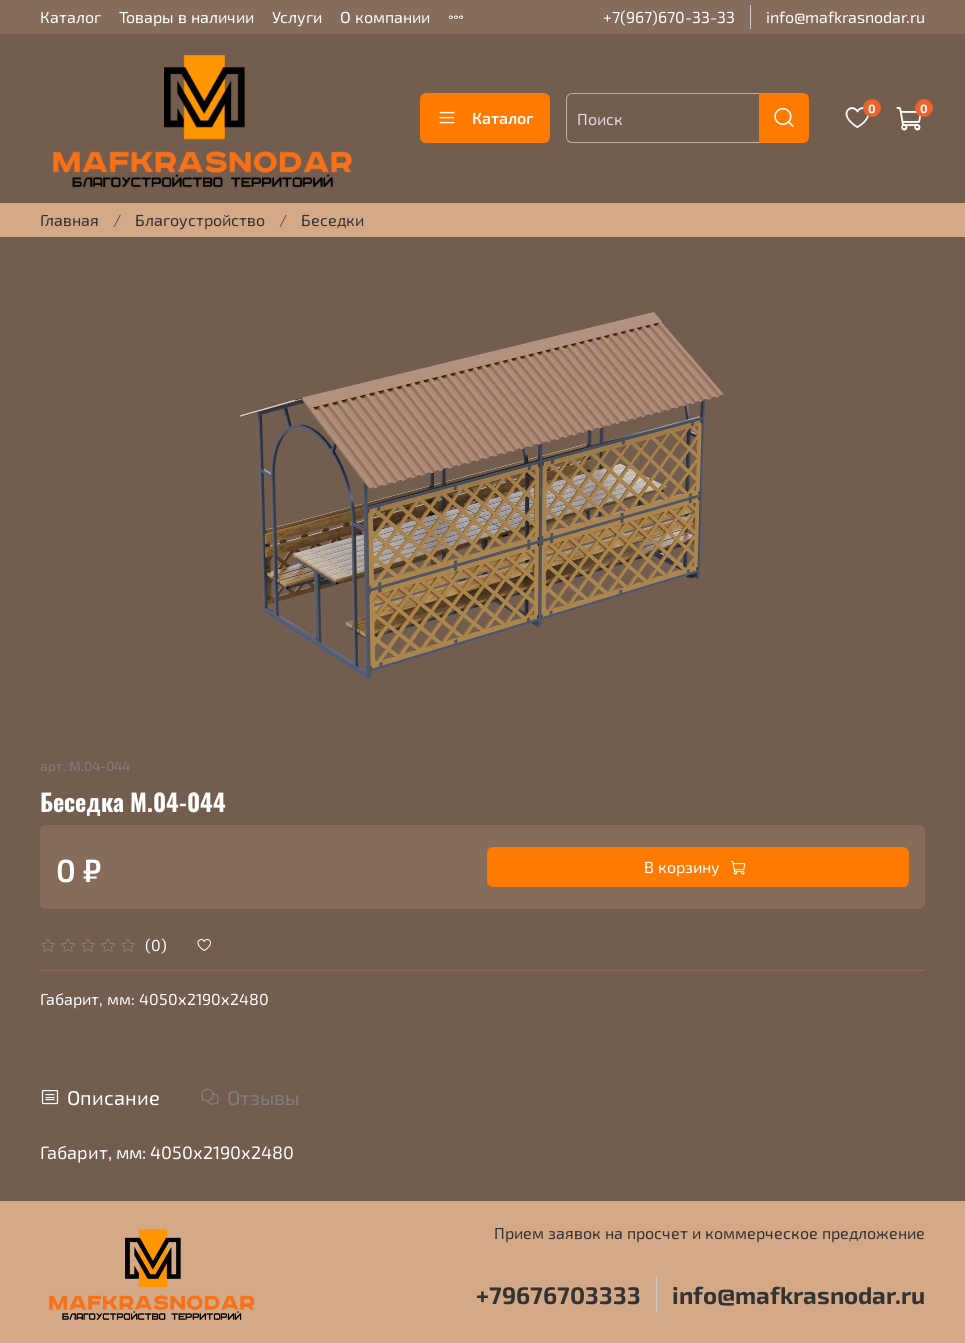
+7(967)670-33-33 (669, 16)
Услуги (297, 16)
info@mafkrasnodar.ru (845, 16)
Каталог (70, 16)
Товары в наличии (186, 16)
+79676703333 (558, 1294)
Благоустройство (200, 219)
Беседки (332, 219)
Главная (69, 219)
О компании (385, 16)
